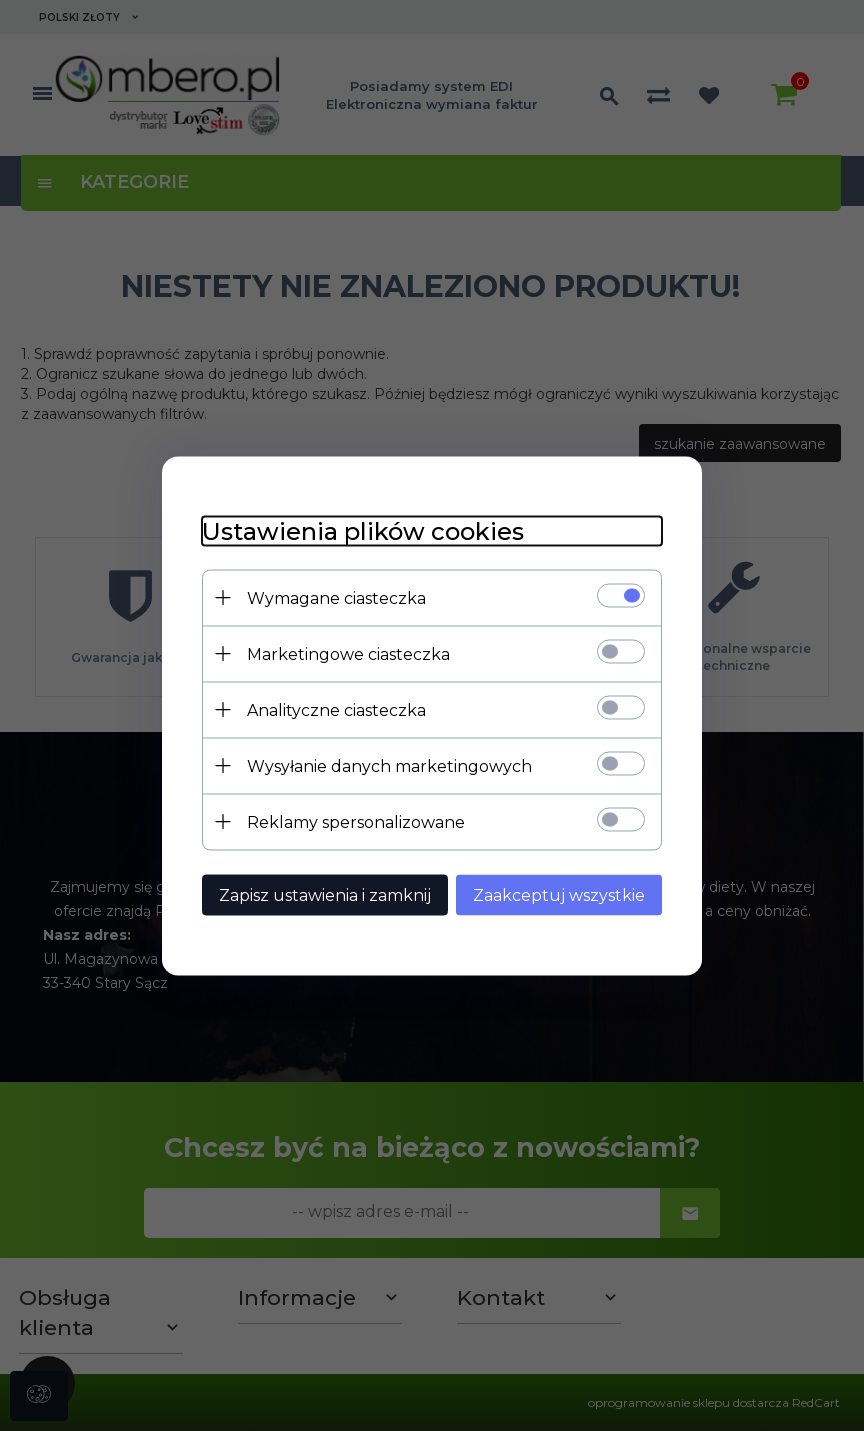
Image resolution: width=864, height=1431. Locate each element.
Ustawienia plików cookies (363, 530)
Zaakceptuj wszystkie (559, 894)
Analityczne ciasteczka (336, 709)
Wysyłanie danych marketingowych (389, 765)
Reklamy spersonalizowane (356, 821)
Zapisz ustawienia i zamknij (325, 894)
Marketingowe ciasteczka (348, 653)
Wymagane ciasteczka (336, 597)
